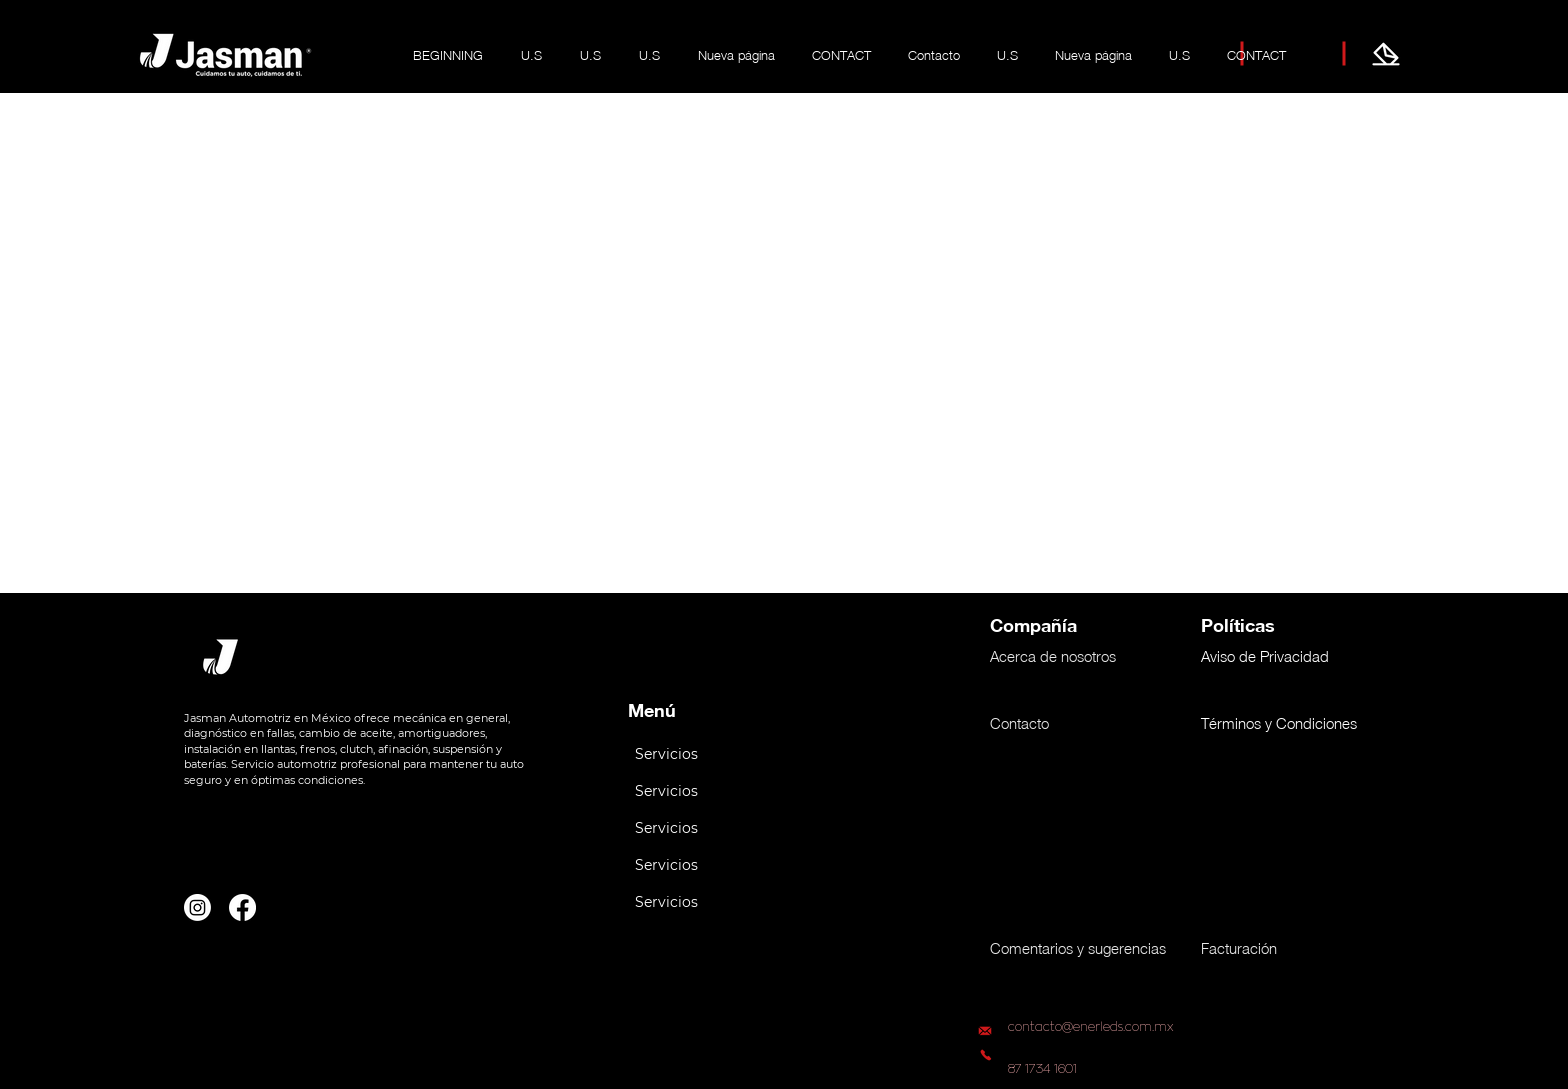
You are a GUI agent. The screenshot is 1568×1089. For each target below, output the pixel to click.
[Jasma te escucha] (1386, 54)
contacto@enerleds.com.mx (1091, 1027)
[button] (710, 754)
